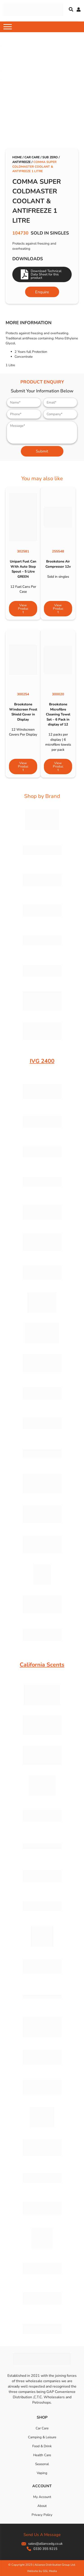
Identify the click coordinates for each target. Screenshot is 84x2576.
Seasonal (42, 2464)
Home (17, 157)
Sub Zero (50, 157)
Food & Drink (42, 2446)
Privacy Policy (42, 2515)
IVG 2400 (42, 1061)
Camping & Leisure (42, 2437)
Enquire (42, 292)
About (42, 2506)
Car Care (32, 157)
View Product (23, 608)
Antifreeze (21, 162)
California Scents (42, 1665)
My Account (42, 2497)
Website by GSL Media (42, 2571)
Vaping (42, 2473)
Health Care (42, 2455)
